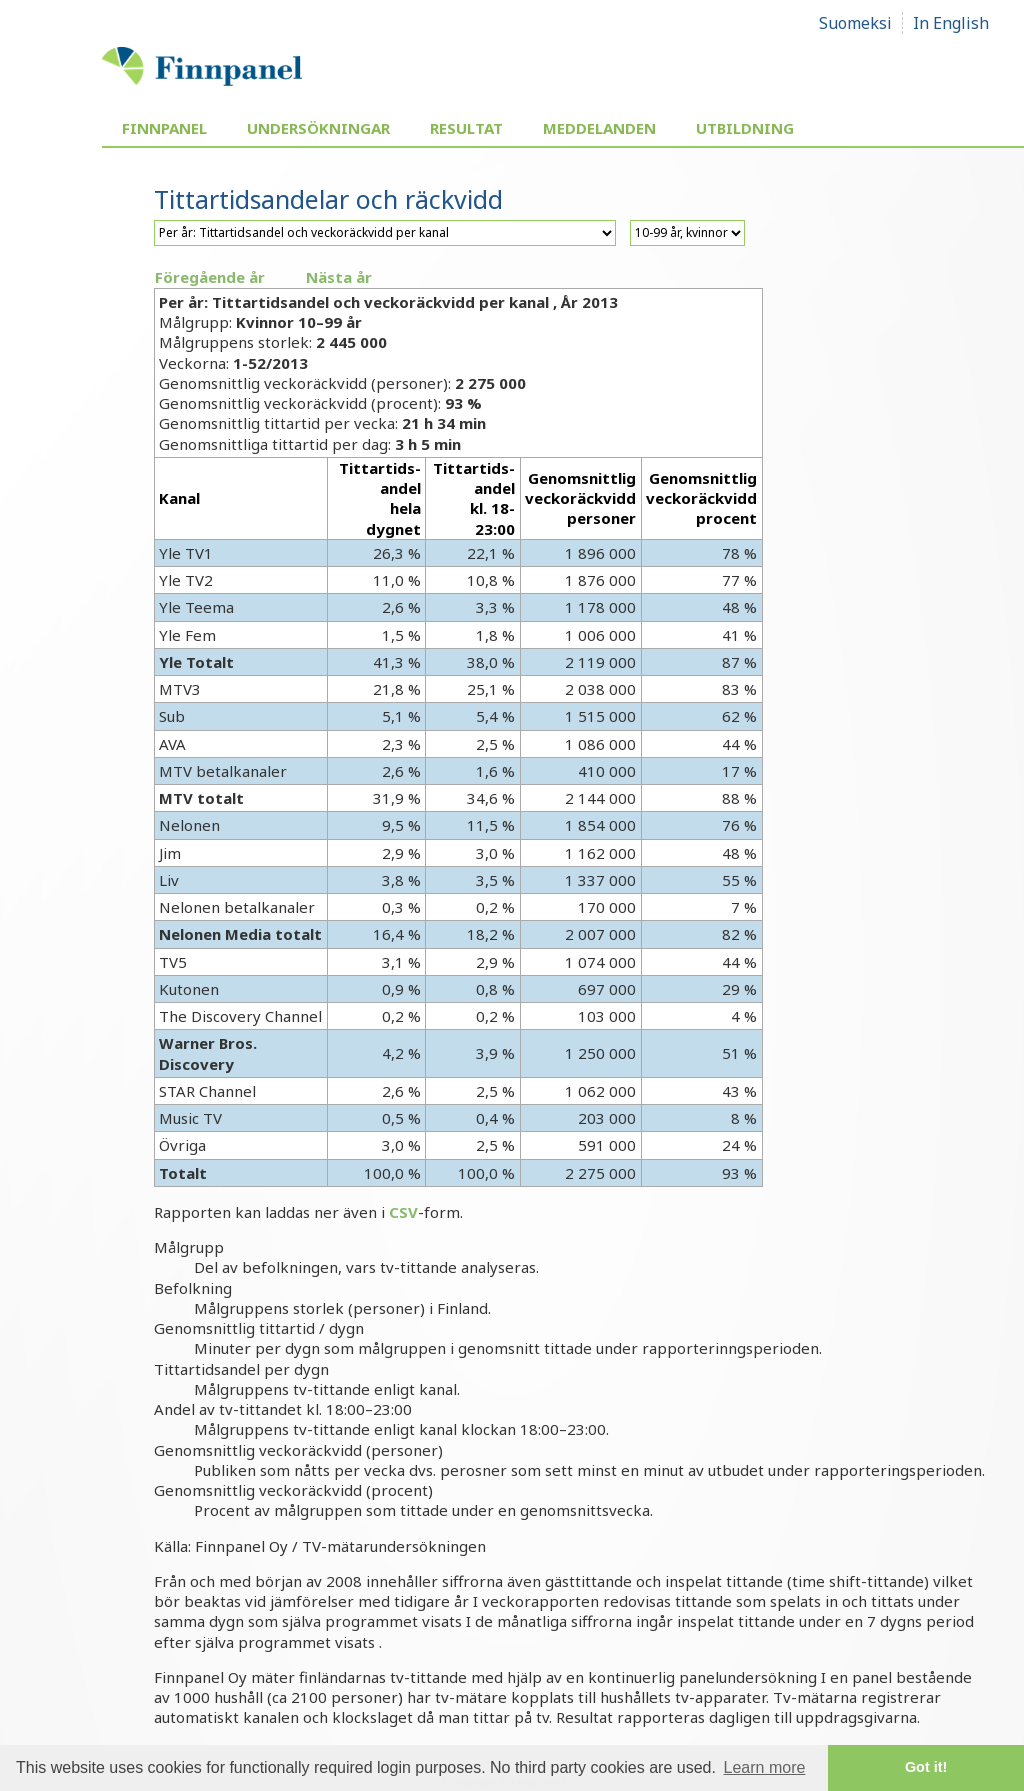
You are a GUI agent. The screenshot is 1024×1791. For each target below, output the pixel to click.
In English (951, 23)
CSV (403, 1212)
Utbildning (745, 128)
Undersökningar (318, 128)
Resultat (466, 128)
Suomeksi (855, 23)
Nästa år (339, 277)
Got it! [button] (926, 1767)
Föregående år (210, 277)
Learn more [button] (765, 1767)
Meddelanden (599, 128)
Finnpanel (164, 128)
